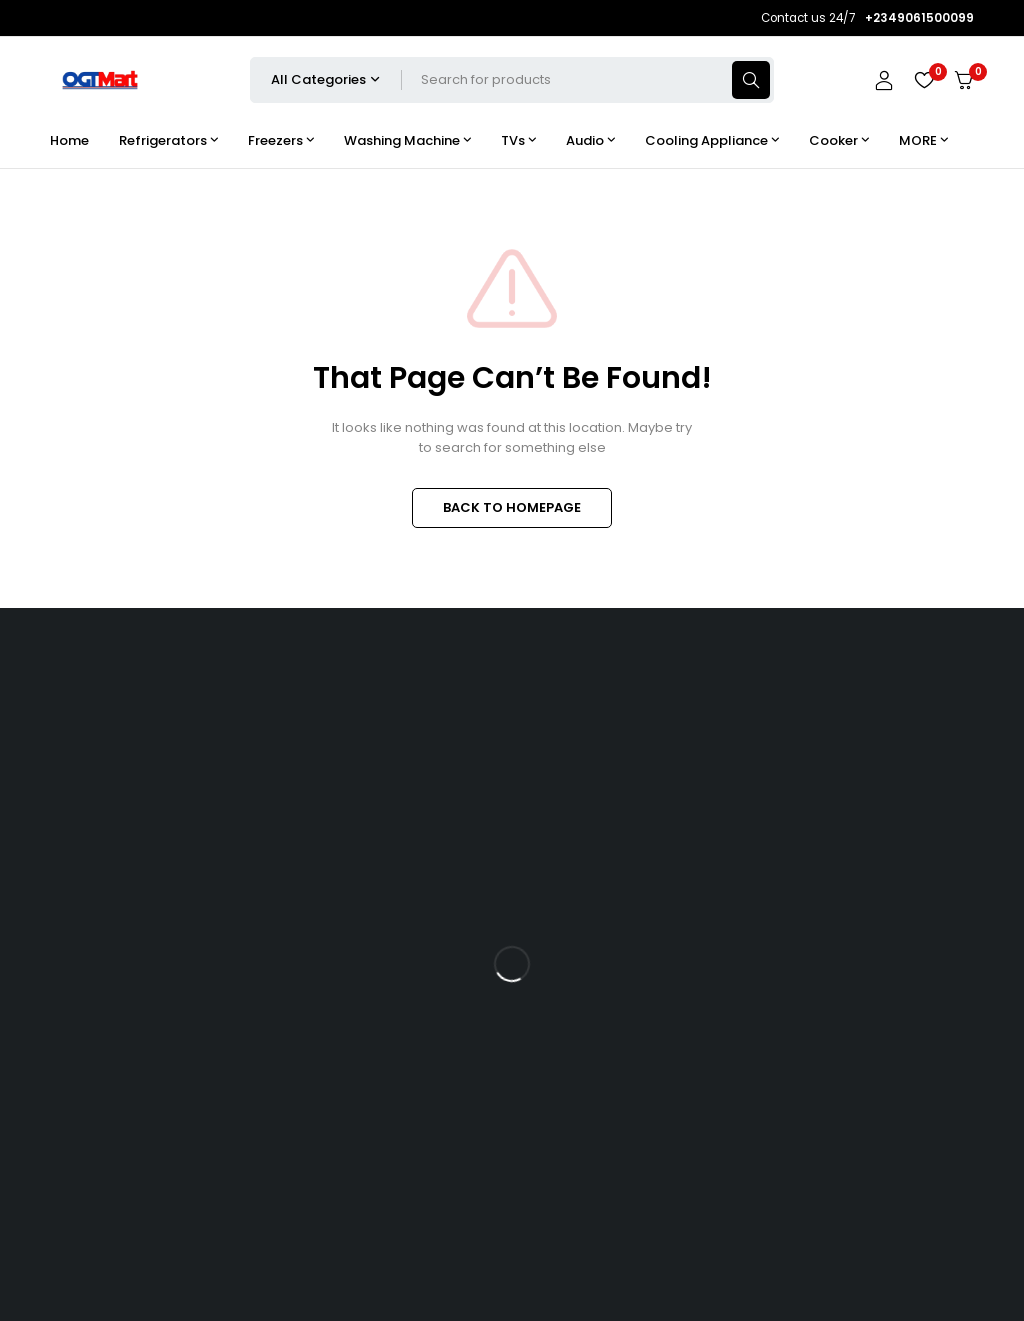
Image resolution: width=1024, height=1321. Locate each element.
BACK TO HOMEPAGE (512, 507)
